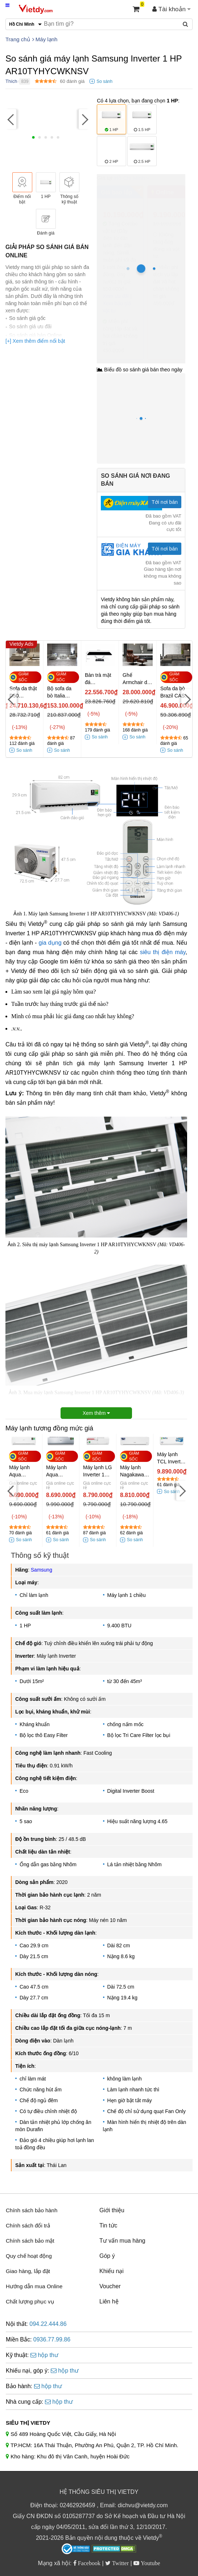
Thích (11, 81)
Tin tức (108, 2225)
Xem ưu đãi (116, 296)
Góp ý (107, 2256)
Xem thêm (96, 1413)
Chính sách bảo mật (30, 2241)
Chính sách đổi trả (28, 2225)
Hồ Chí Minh (129, 178)
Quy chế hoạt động (29, 2256)
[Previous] (10, 119)
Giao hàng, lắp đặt (28, 2271)
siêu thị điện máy (163, 952)
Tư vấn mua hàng (122, 2241)
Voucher (110, 2286)
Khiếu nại (111, 2271)
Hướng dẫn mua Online (34, 2286)
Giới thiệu (111, 2210)
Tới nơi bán (165, 502)
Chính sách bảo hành (31, 2210)
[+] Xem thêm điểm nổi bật (35, 341)
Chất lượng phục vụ (30, 2301)
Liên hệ (109, 2301)
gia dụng (49, 943)
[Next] (84, 119)
